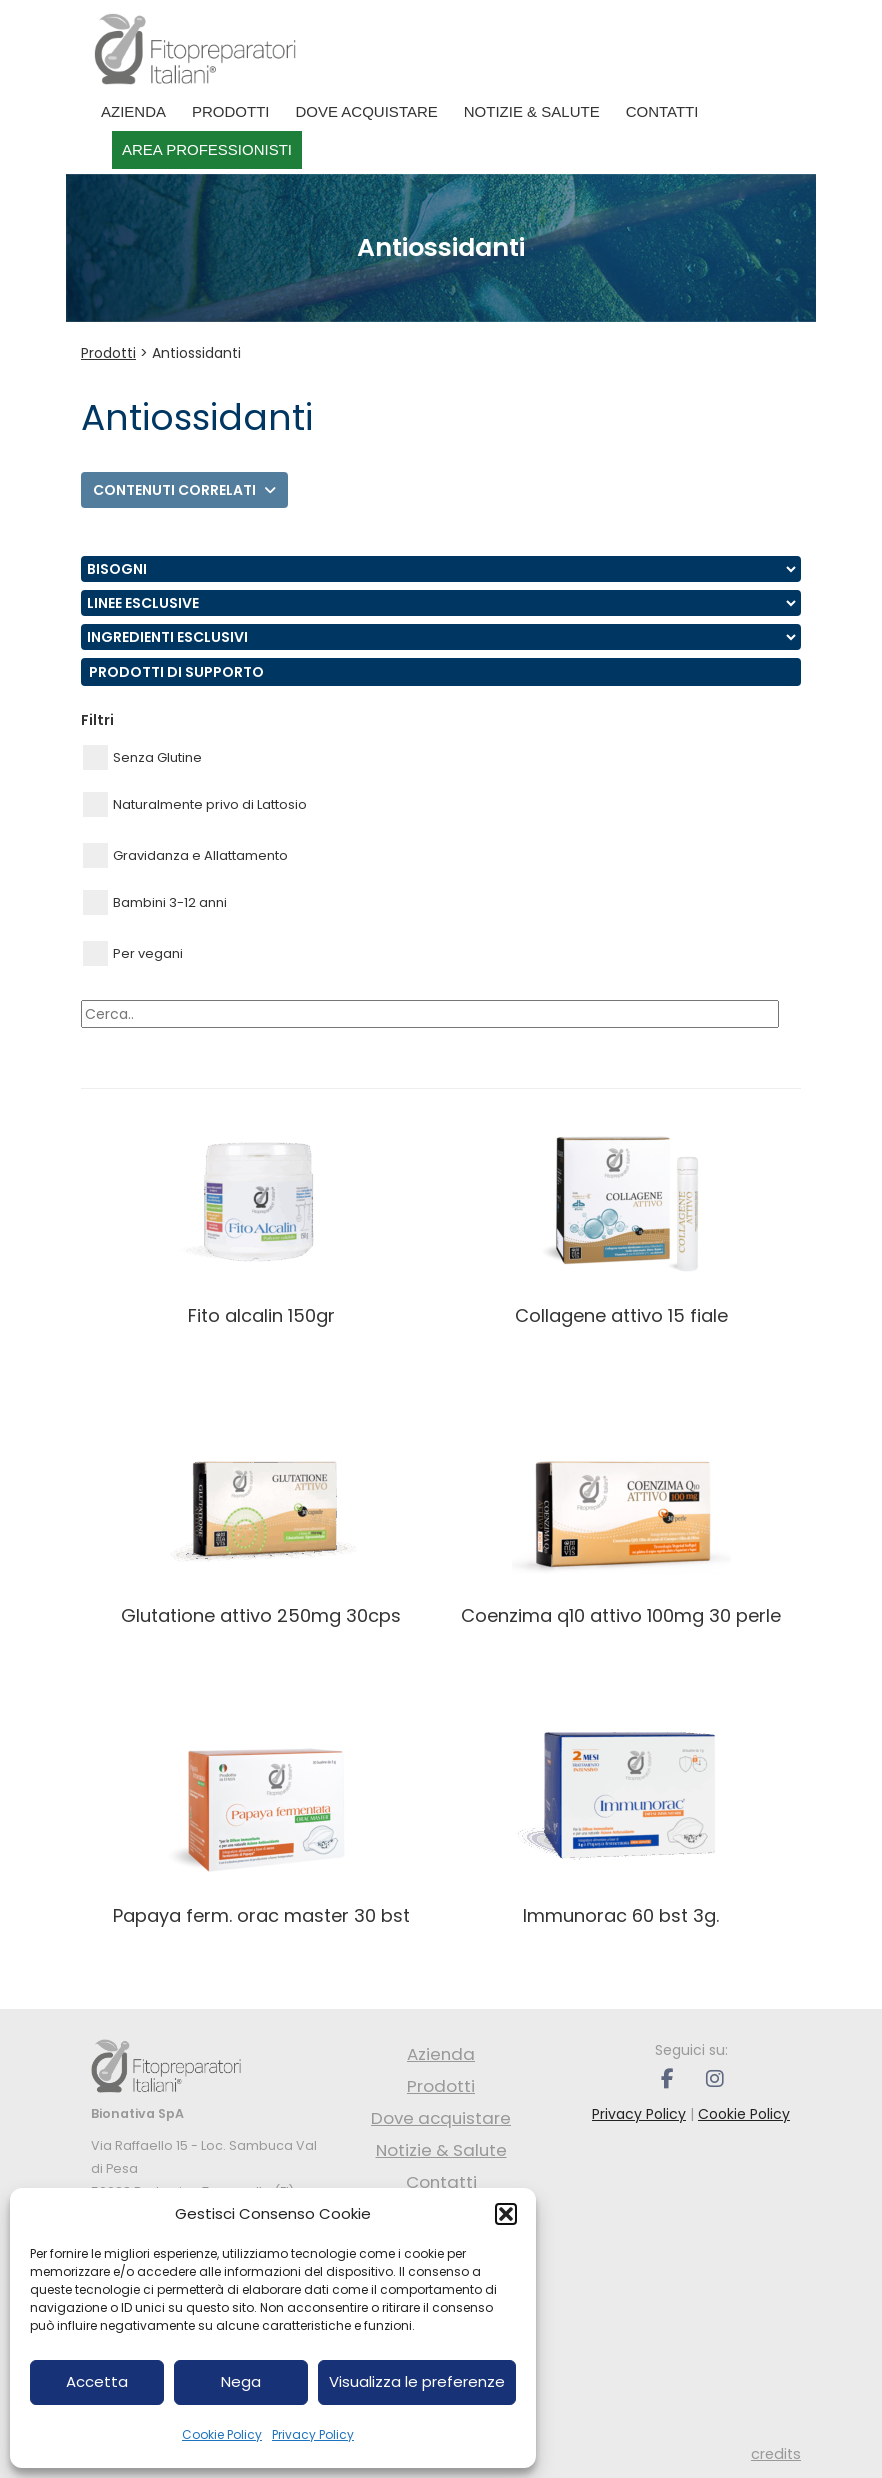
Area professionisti (207, 149)
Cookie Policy (222, 2434)
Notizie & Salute (532, 111)
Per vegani (133, 953)
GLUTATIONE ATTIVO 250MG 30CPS (261, 1615)
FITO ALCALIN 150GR (261, 1315)
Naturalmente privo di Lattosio (195, 804)
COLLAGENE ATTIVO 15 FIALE (621, 1315)
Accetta (97, 2381)
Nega (241, 2381)
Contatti (662, 111)
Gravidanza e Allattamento (185, 855)
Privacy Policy (313, 2434)
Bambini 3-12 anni (155, 902)
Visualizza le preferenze (417, 2381)
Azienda (133, 111)
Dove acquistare (367, 111)
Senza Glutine (142, 757)
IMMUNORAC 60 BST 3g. (621, 1915)
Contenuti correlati (184, 490)
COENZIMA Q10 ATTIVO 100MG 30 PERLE (621, 1615)
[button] (506, 2214)
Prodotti (231, 111)
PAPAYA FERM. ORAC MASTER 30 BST (261, 1915)
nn (441, 569)
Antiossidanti (196, 353)
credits (776, 2454)
